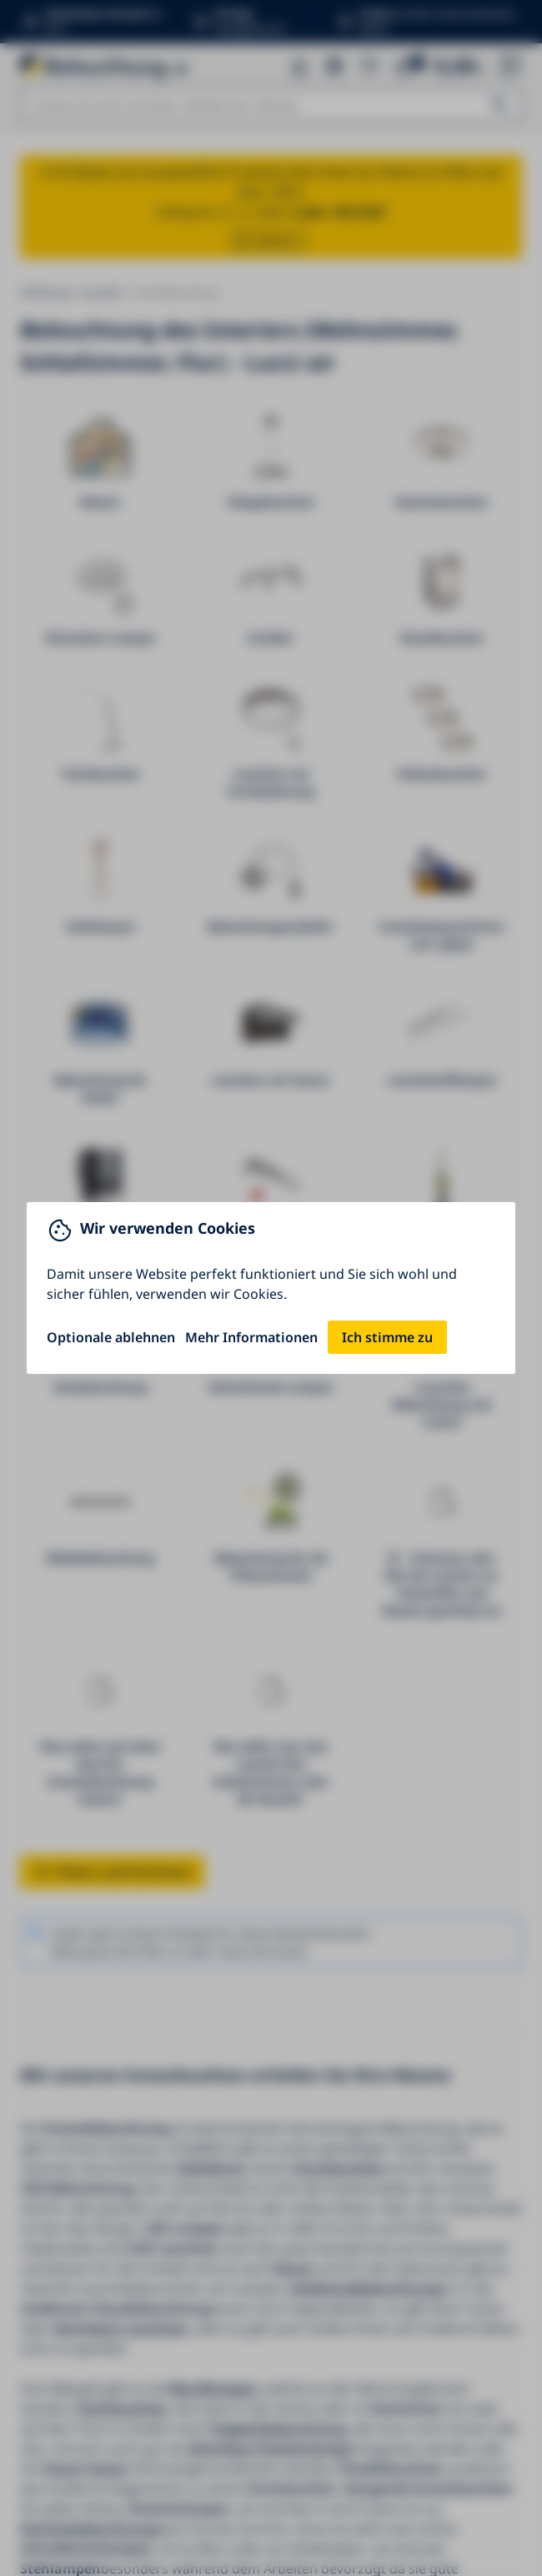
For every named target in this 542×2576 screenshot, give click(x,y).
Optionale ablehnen (111, 1337)
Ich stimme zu (387, 1337)
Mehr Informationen (251, 1337)
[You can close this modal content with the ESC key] (271, 1288)
